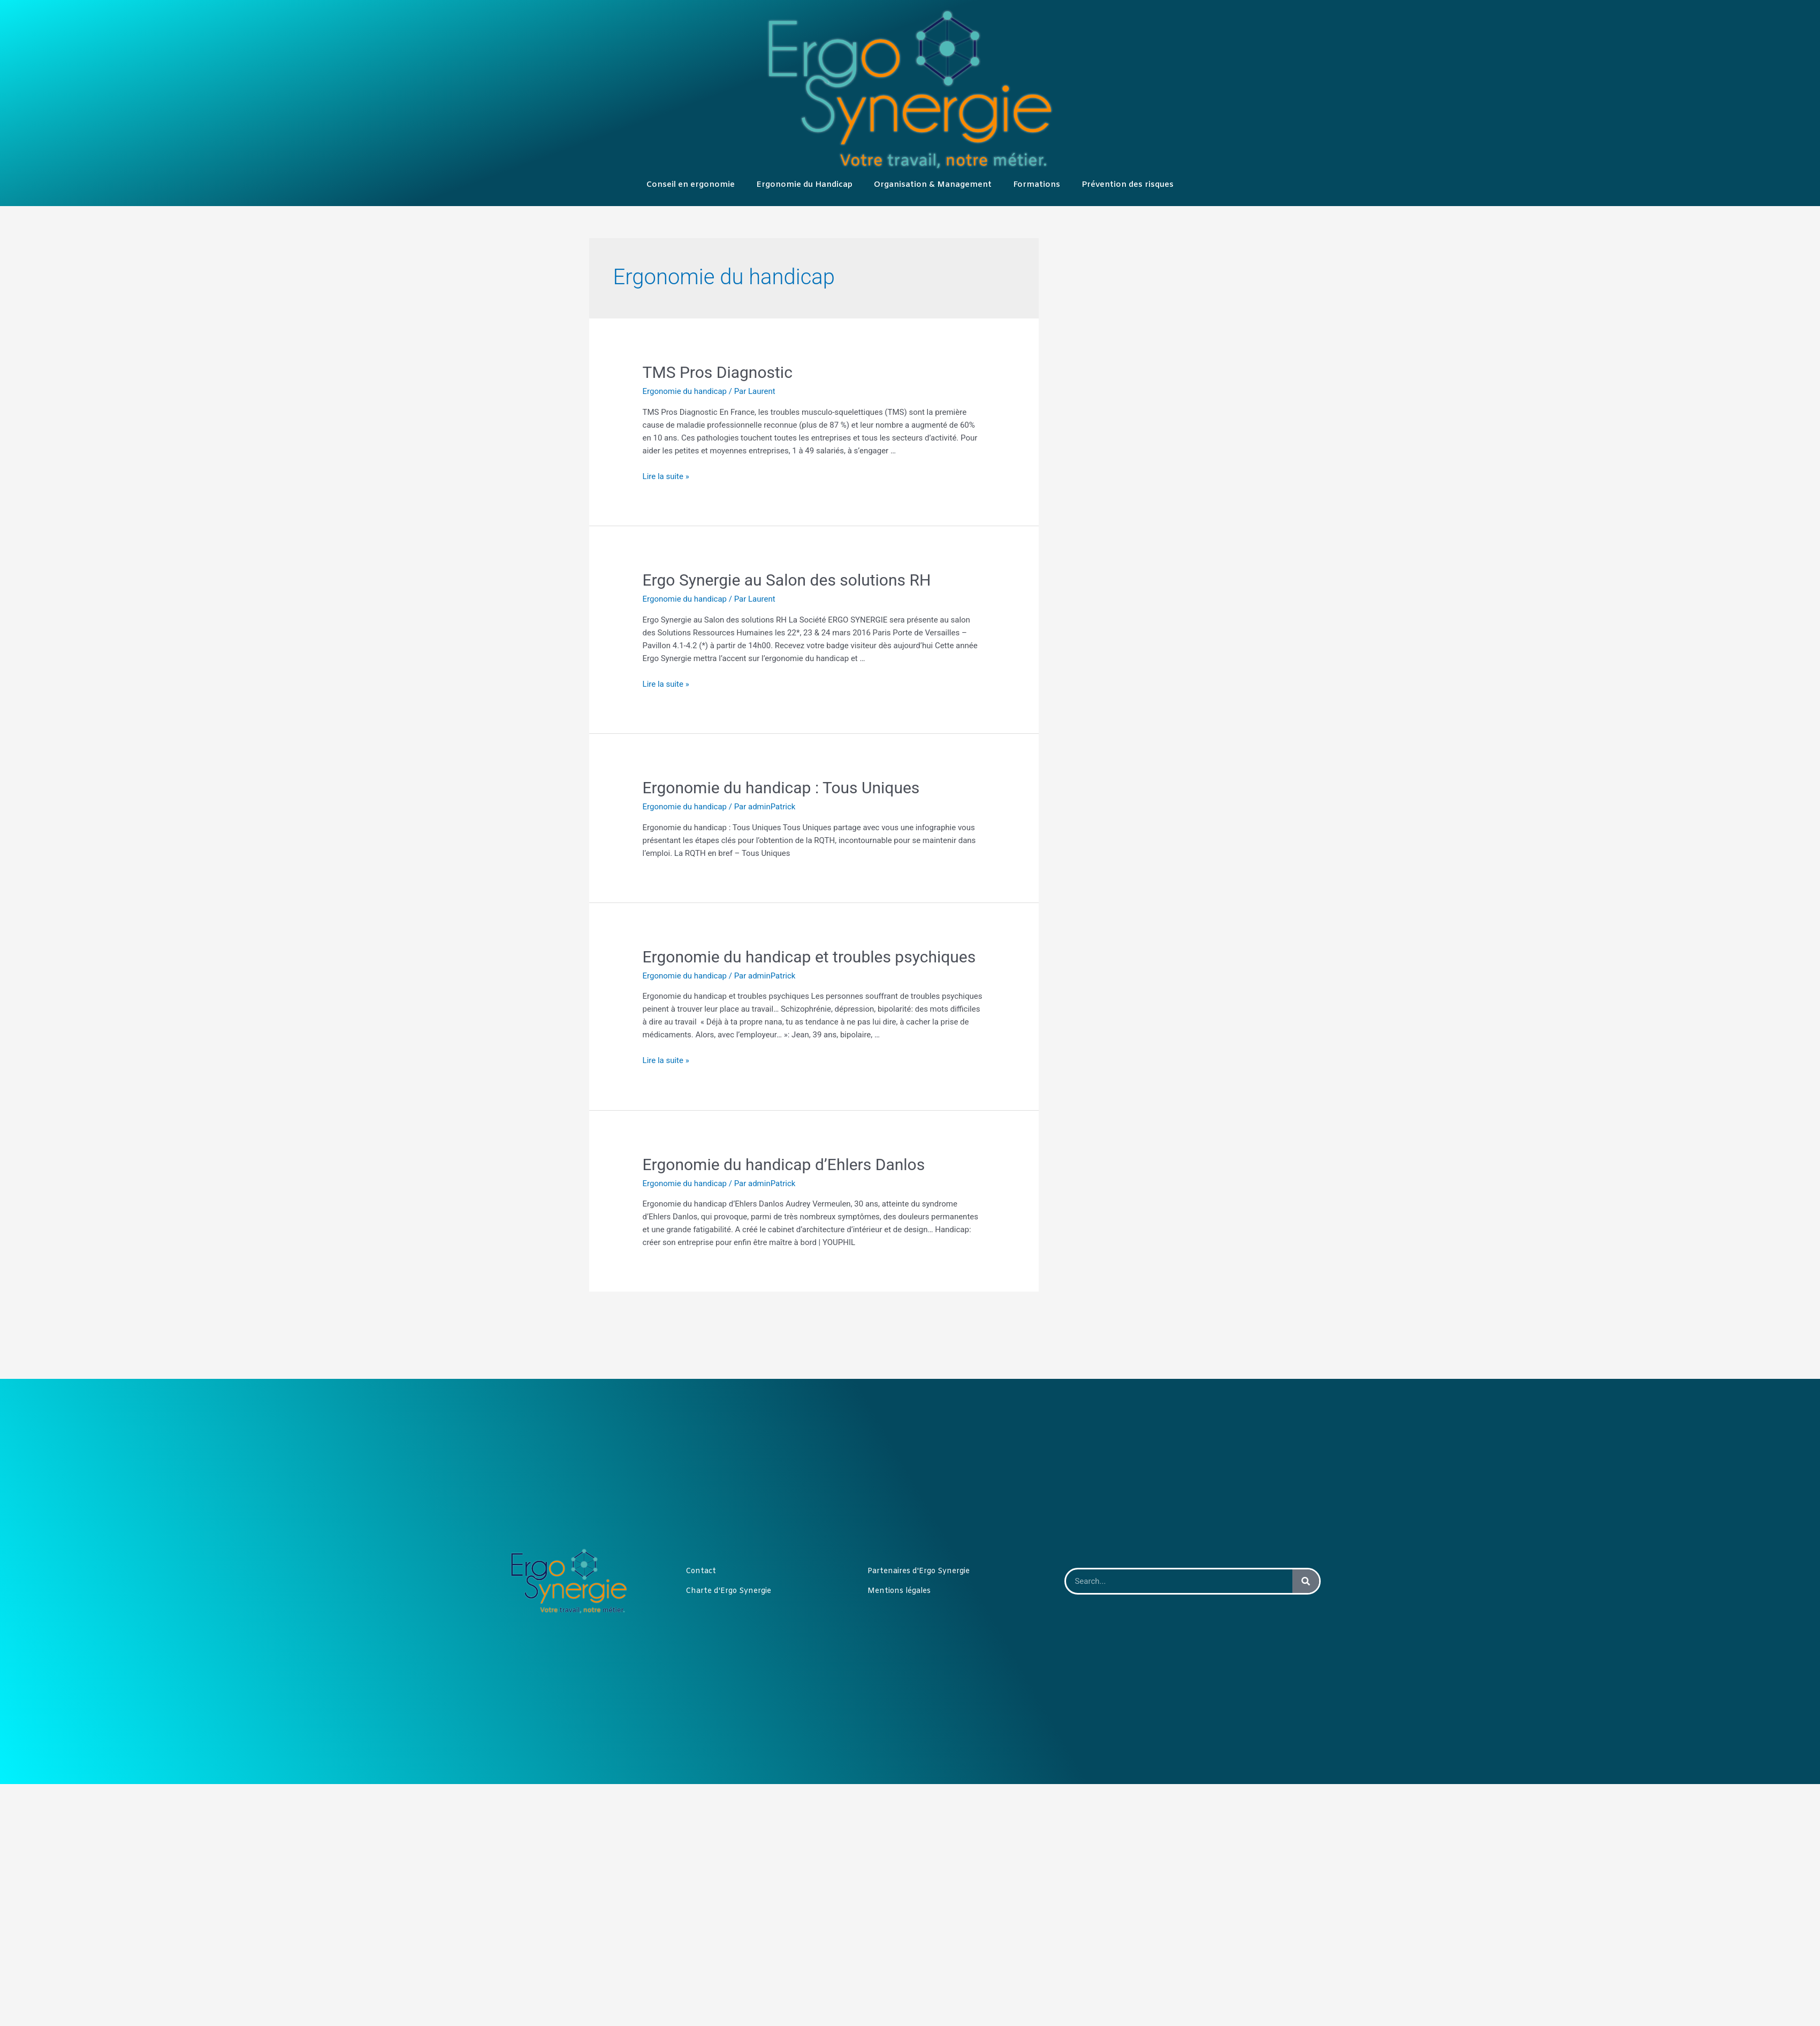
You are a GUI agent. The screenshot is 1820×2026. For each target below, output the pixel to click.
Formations (1036, 184)
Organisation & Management (933, 184)
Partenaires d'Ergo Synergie (918, 1571)
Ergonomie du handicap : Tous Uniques (781, 787)
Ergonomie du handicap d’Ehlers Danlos (784, 1164)
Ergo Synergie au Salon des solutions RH (787, 580)
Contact (701, 1571)
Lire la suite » (666, 476)
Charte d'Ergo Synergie (728, 1591)
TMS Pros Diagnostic (718, 372)
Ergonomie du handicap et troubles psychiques (809, 956)
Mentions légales (899, 1591)
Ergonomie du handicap (685, 391)
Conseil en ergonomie (690, 184)
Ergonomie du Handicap (804, 184)
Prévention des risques (1128, 184)
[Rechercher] (1305, 1581)
